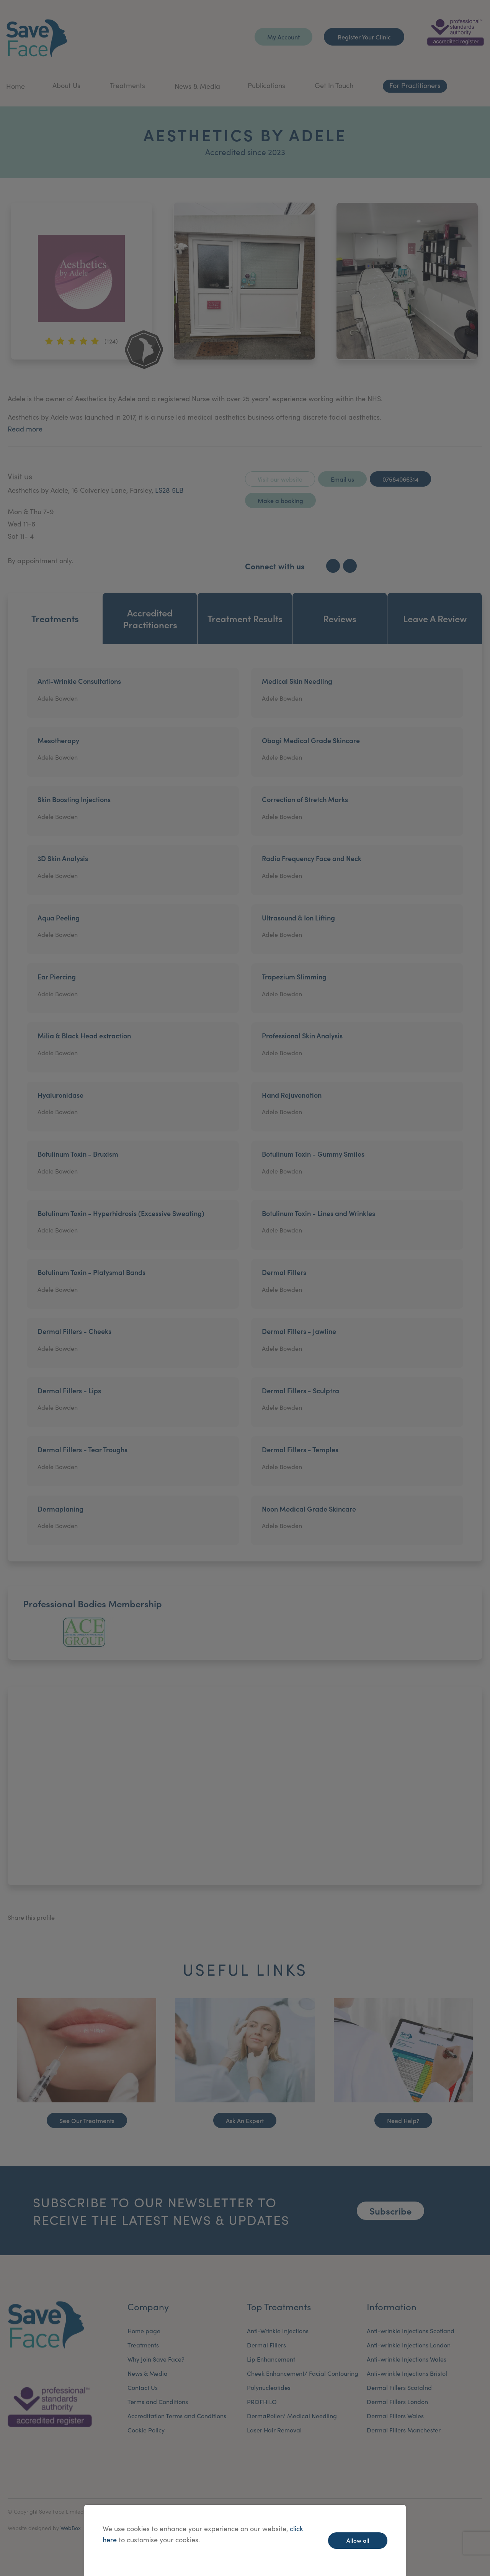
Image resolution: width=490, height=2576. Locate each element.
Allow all (357, 2540)
